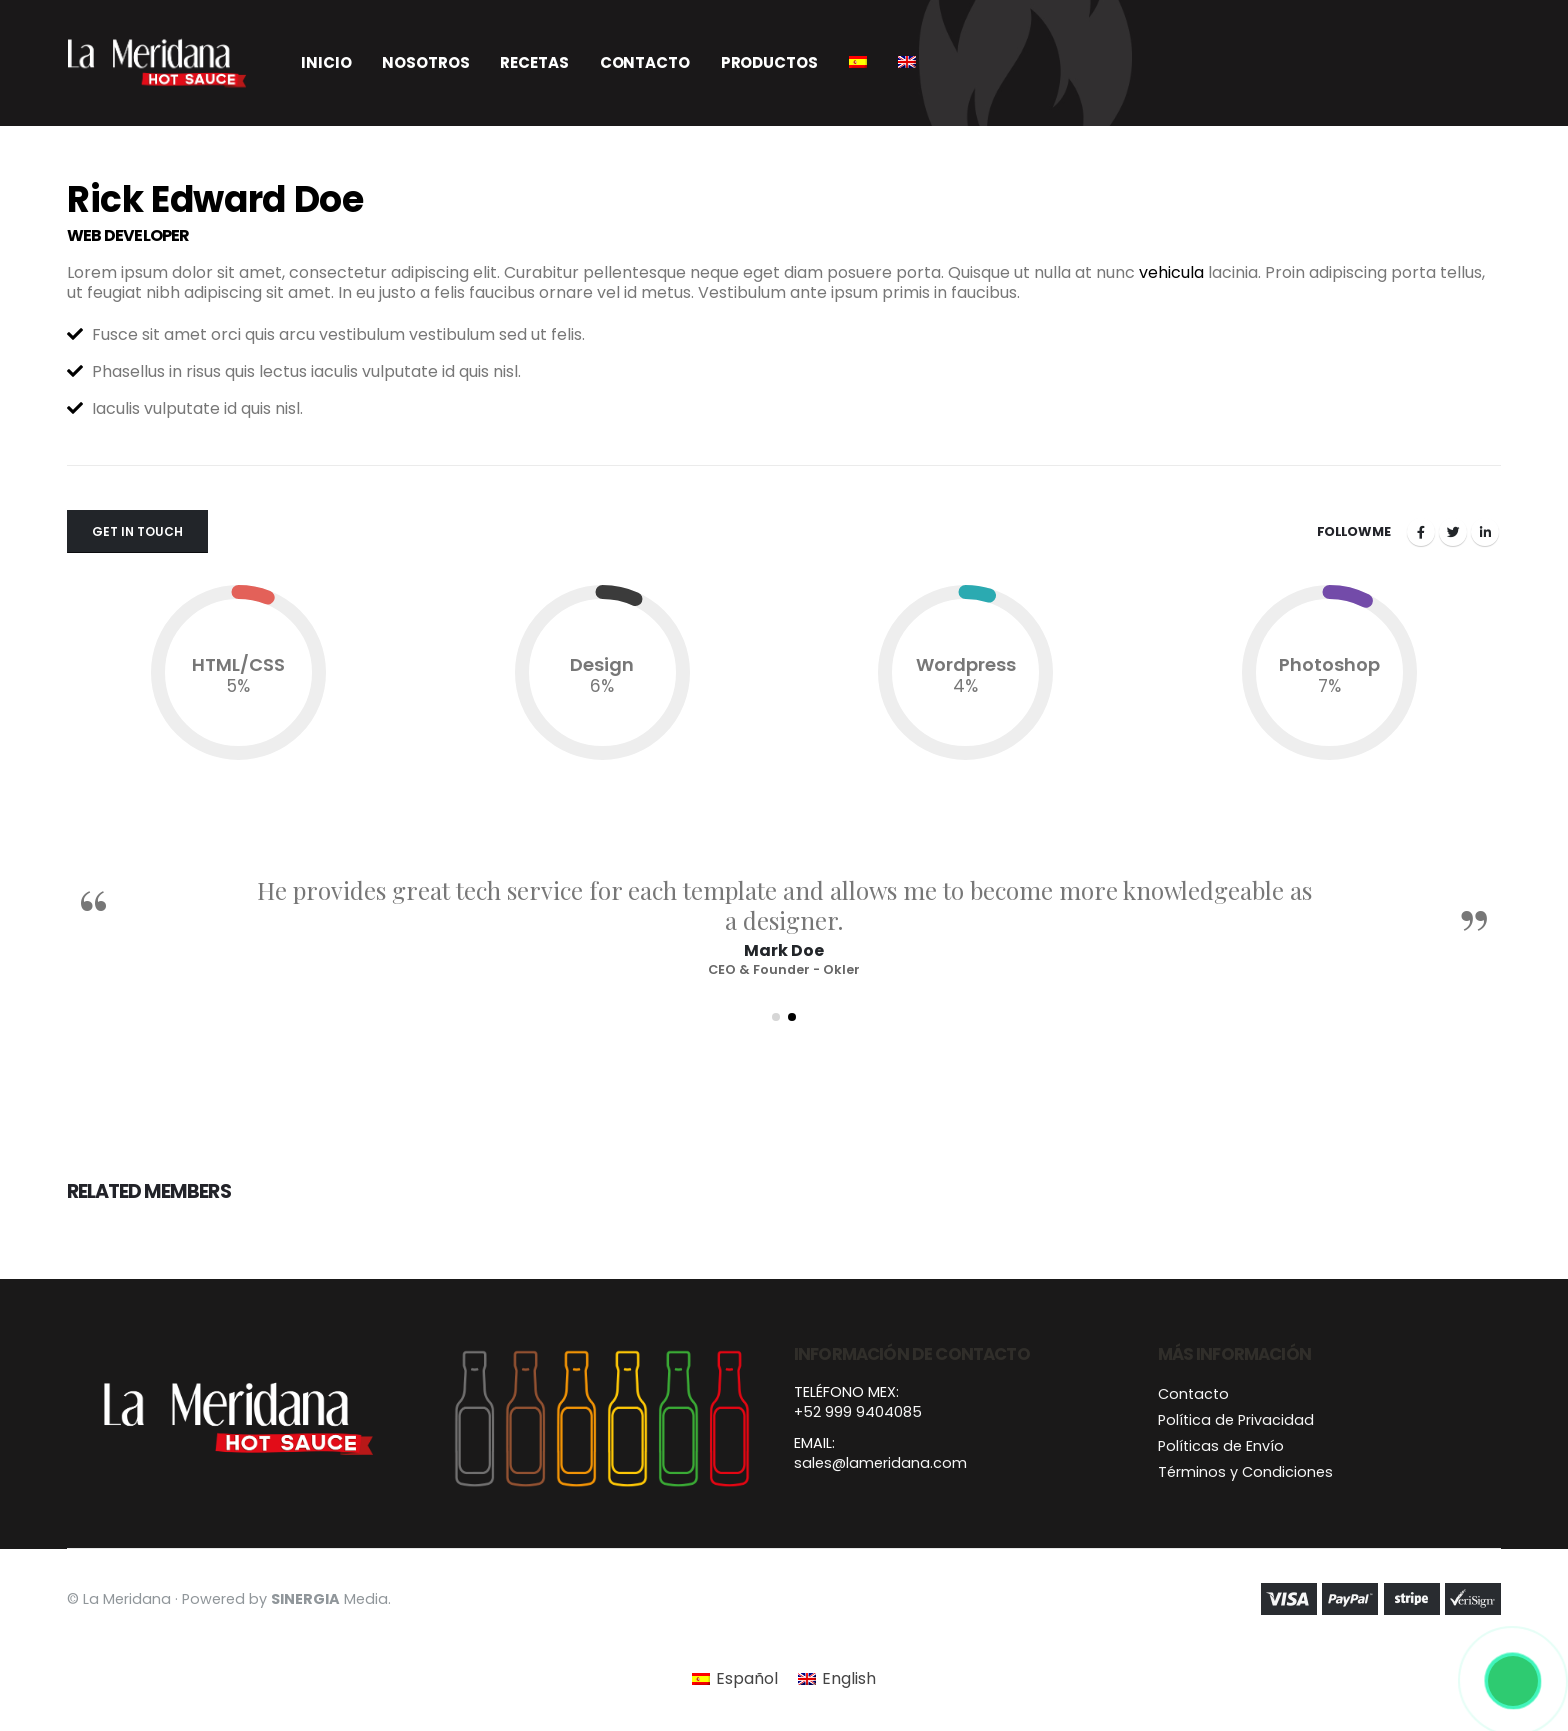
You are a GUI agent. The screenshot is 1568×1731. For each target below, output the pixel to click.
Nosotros (425, 62)
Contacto (645, 62)
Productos (769, 62)
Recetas (534, 62)
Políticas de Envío (1221, 1446)
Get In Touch (137, 531)
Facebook (1421, 532)
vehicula (1171, 272)
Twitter (1453, 532)
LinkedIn (1485, 532)
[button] (776, 1017)
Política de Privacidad (1236, 1420)
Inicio (326, 62)
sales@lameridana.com (880, 1463)
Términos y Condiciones (1245, 1472)
